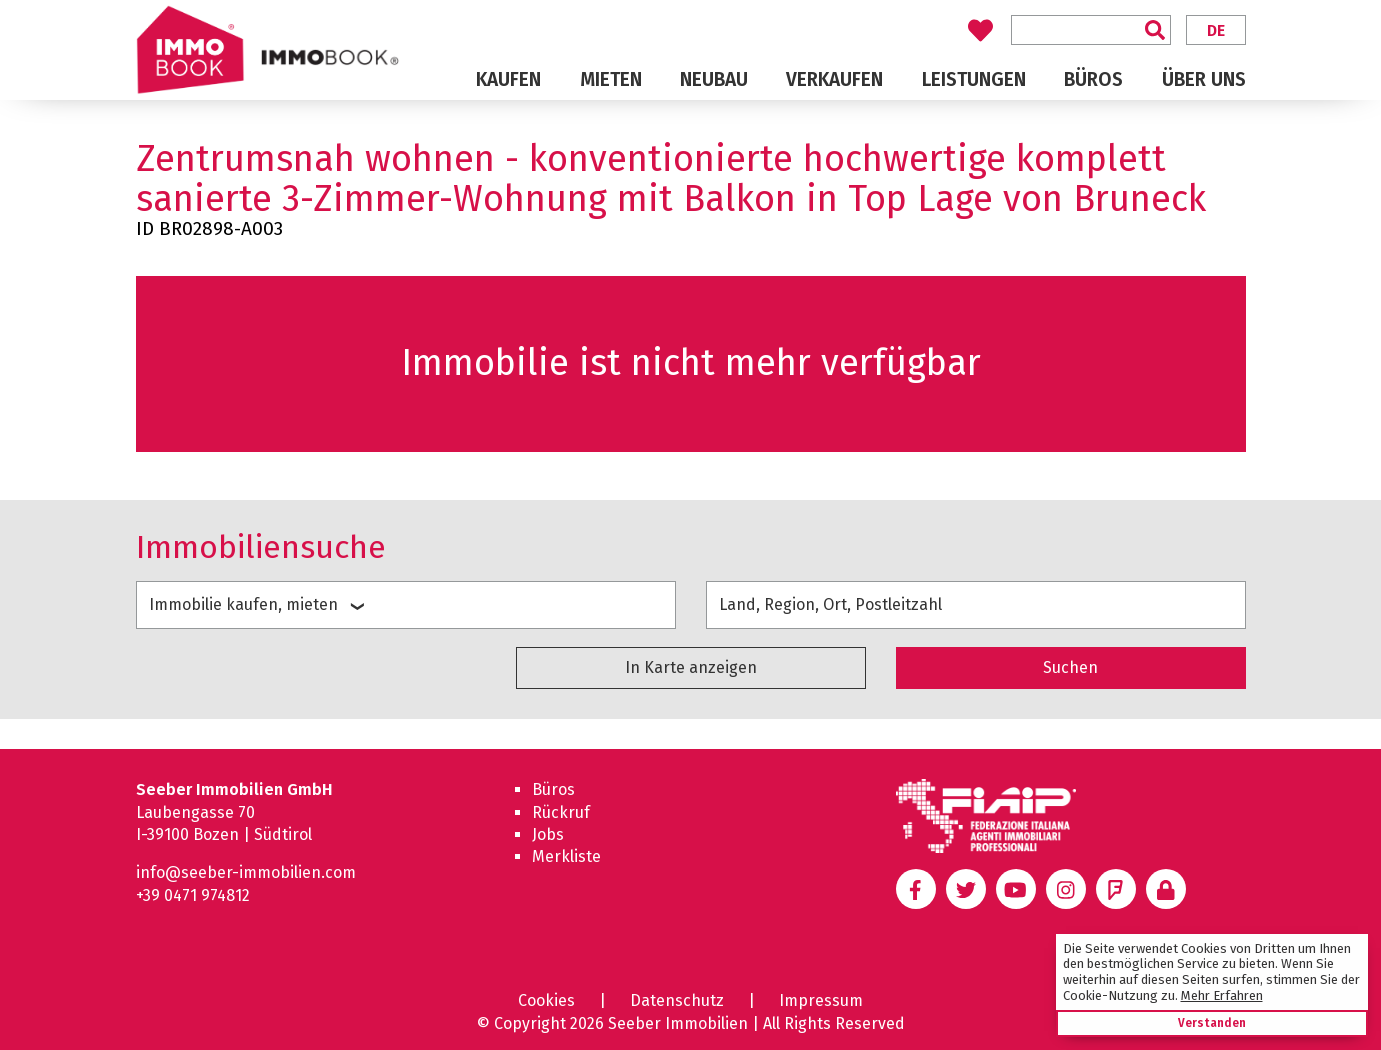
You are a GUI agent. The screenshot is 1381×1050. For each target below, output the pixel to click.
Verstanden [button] (1212, 1023)
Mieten (611, 79)
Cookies (546, 1000)
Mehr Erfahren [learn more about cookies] (1222, 995)
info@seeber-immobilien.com (246, 872)
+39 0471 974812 (193, 895)
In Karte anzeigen (691, 667)
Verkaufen (834, 79)
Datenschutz (677, 1000)
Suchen (1070, 667)
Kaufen (508, 79)
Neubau (714, 79)
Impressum (821, 1000)
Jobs (548, 834)
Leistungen (974, 79)
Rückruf (561, 812)
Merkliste (566, 856)
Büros (1093, 79)
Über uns (1204, 79)
